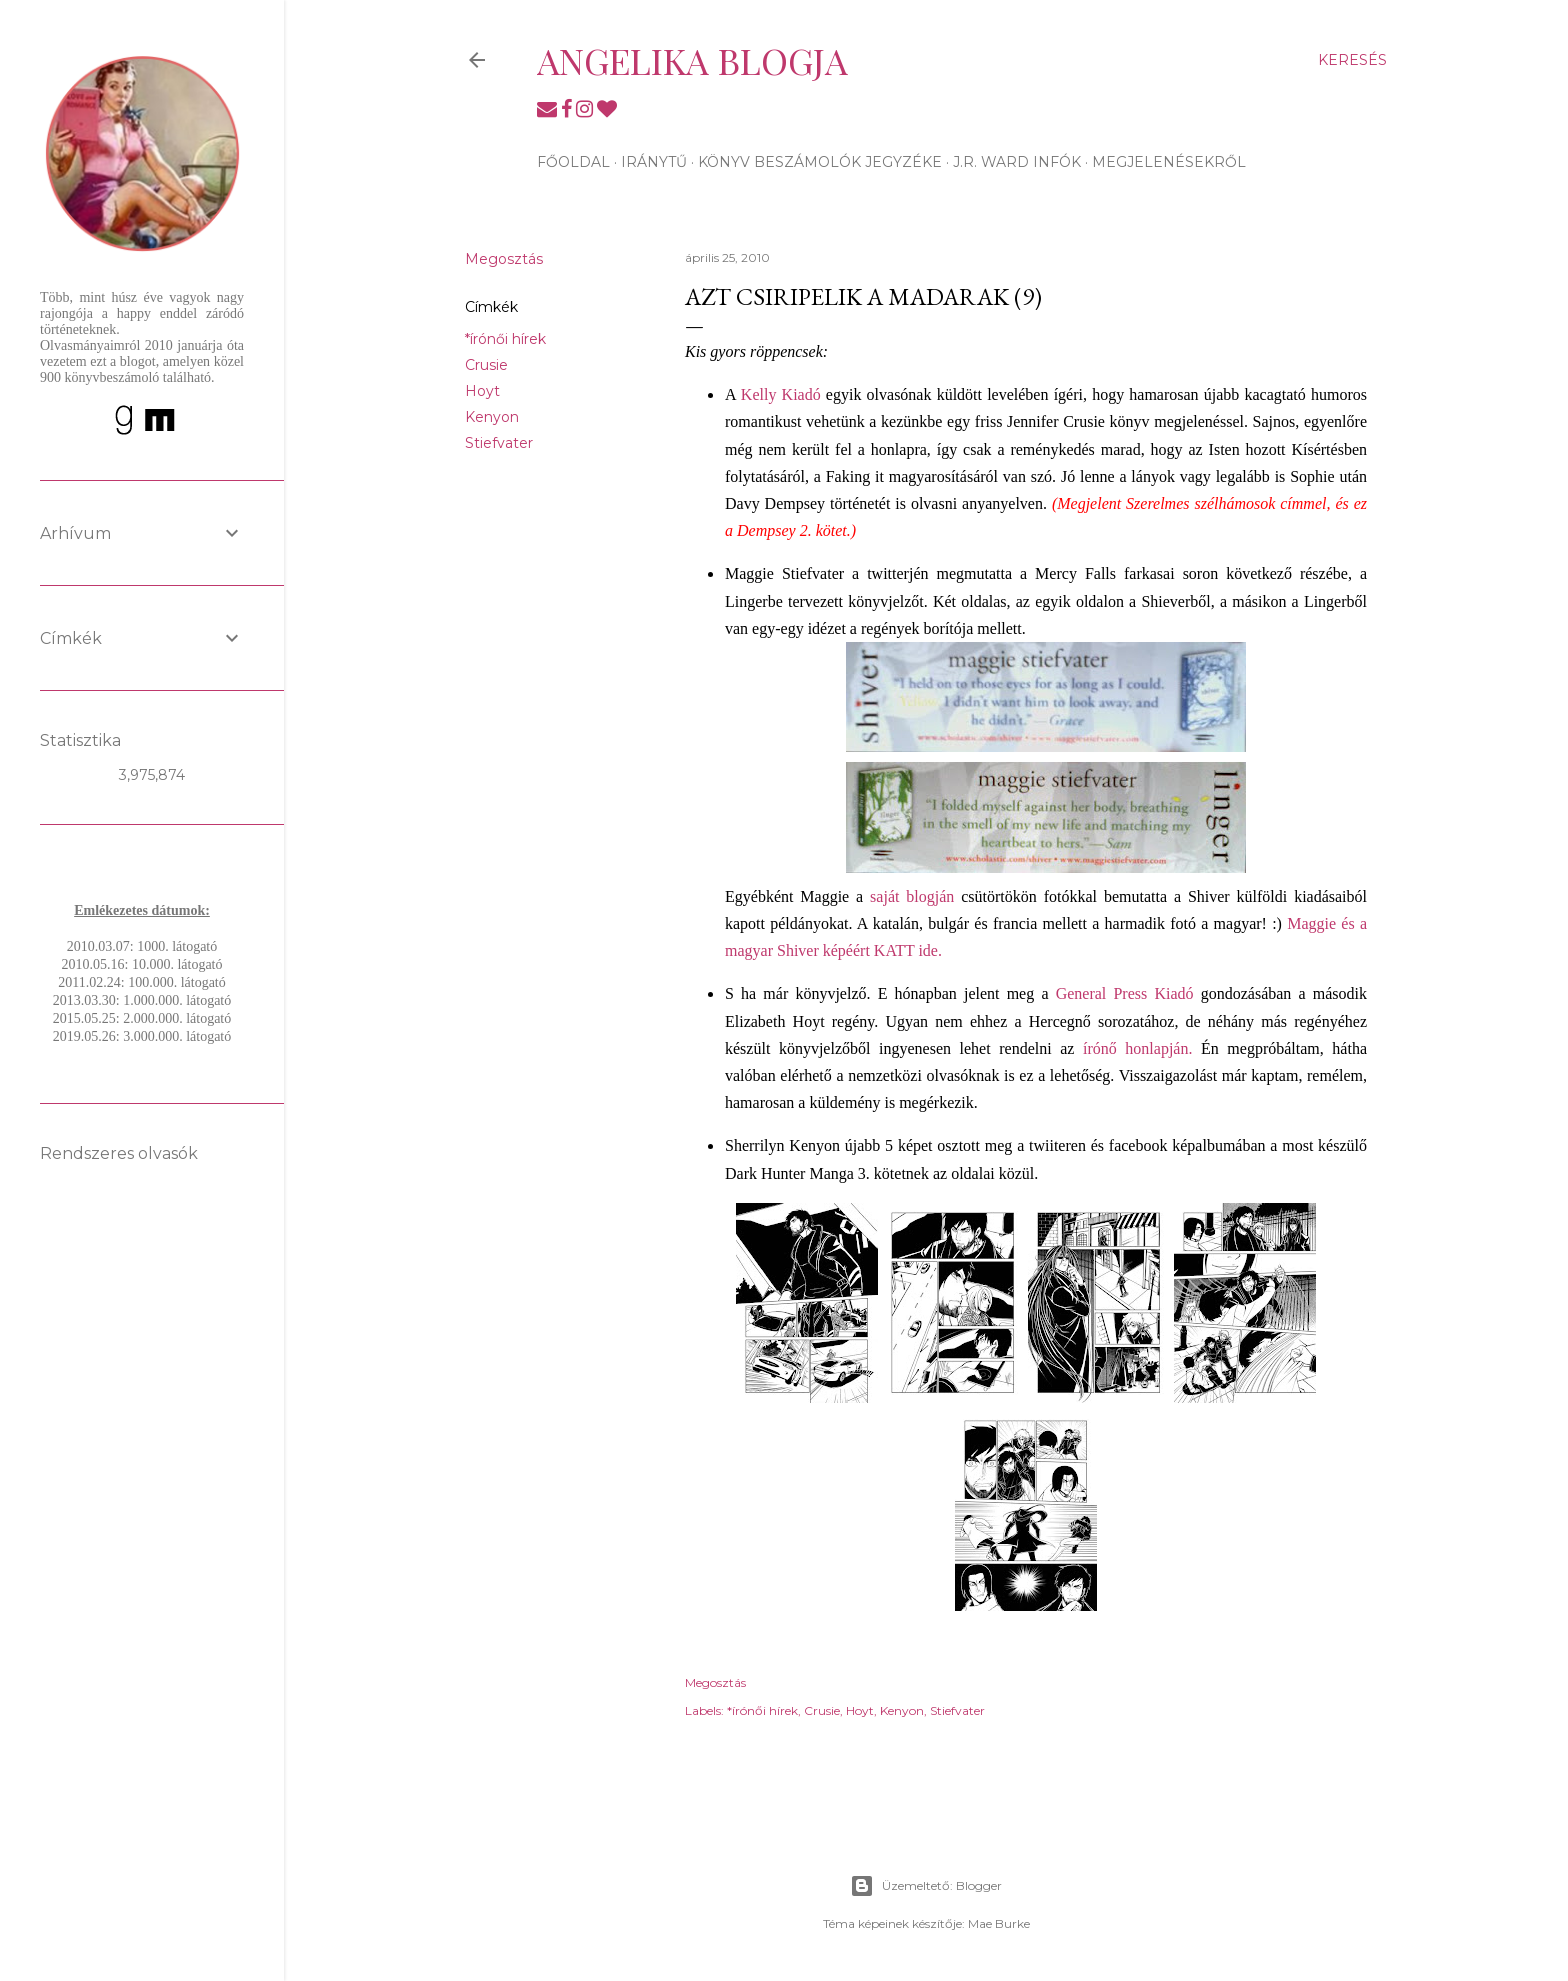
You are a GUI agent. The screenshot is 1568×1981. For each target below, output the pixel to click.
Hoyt (482, 391)
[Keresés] (1352, 60)
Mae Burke (999, 1923)
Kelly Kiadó (781, 394)
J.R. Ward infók (1017, 162)
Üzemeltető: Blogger (926, 1886)
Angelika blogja (692, 60)
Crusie (486, 365)
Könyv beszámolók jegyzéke (820, 162)
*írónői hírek (505, 339)
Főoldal (573, 162)
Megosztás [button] (504, 259)
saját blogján (912, 896)
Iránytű (654, 162)
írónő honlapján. (1137, 1048)
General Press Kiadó (1125, 993)
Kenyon (492, 417)
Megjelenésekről (1169, 162)
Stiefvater (499, 443)
